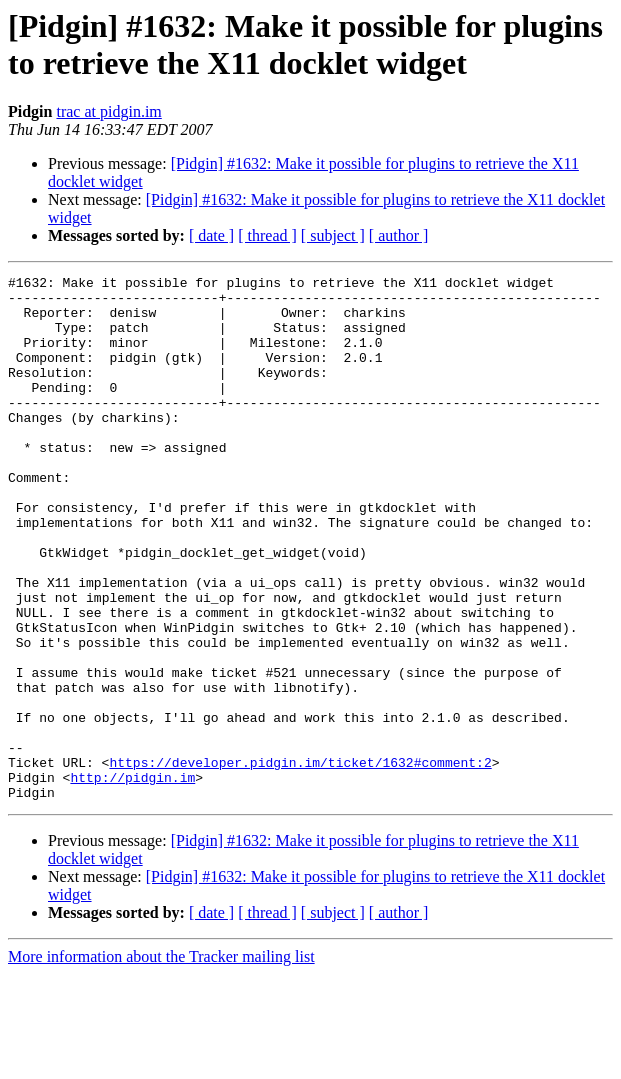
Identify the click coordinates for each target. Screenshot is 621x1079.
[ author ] (399, 235)
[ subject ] (333, 235)
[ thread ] (267, 235)
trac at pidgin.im (108, 111)
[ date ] (211, 235)
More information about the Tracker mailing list (161, 1061)
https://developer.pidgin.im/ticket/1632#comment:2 (300, 861)
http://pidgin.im (132, 879)
